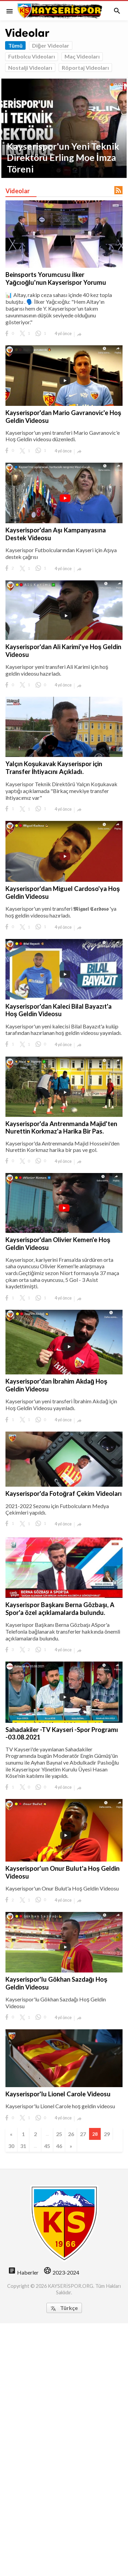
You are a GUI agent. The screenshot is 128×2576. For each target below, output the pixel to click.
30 (11, 2146)
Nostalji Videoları (30, 67)
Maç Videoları (82, 56)
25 (59, 2134)
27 (83, 2134)
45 (47, 2146)
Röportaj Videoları (85, 67)
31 (23, 2146)
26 (71, 2134)
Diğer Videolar (50, 45)
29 (107, 2134)
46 (59, 2146)
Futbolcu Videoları (31, 56)
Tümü (15, 45)
